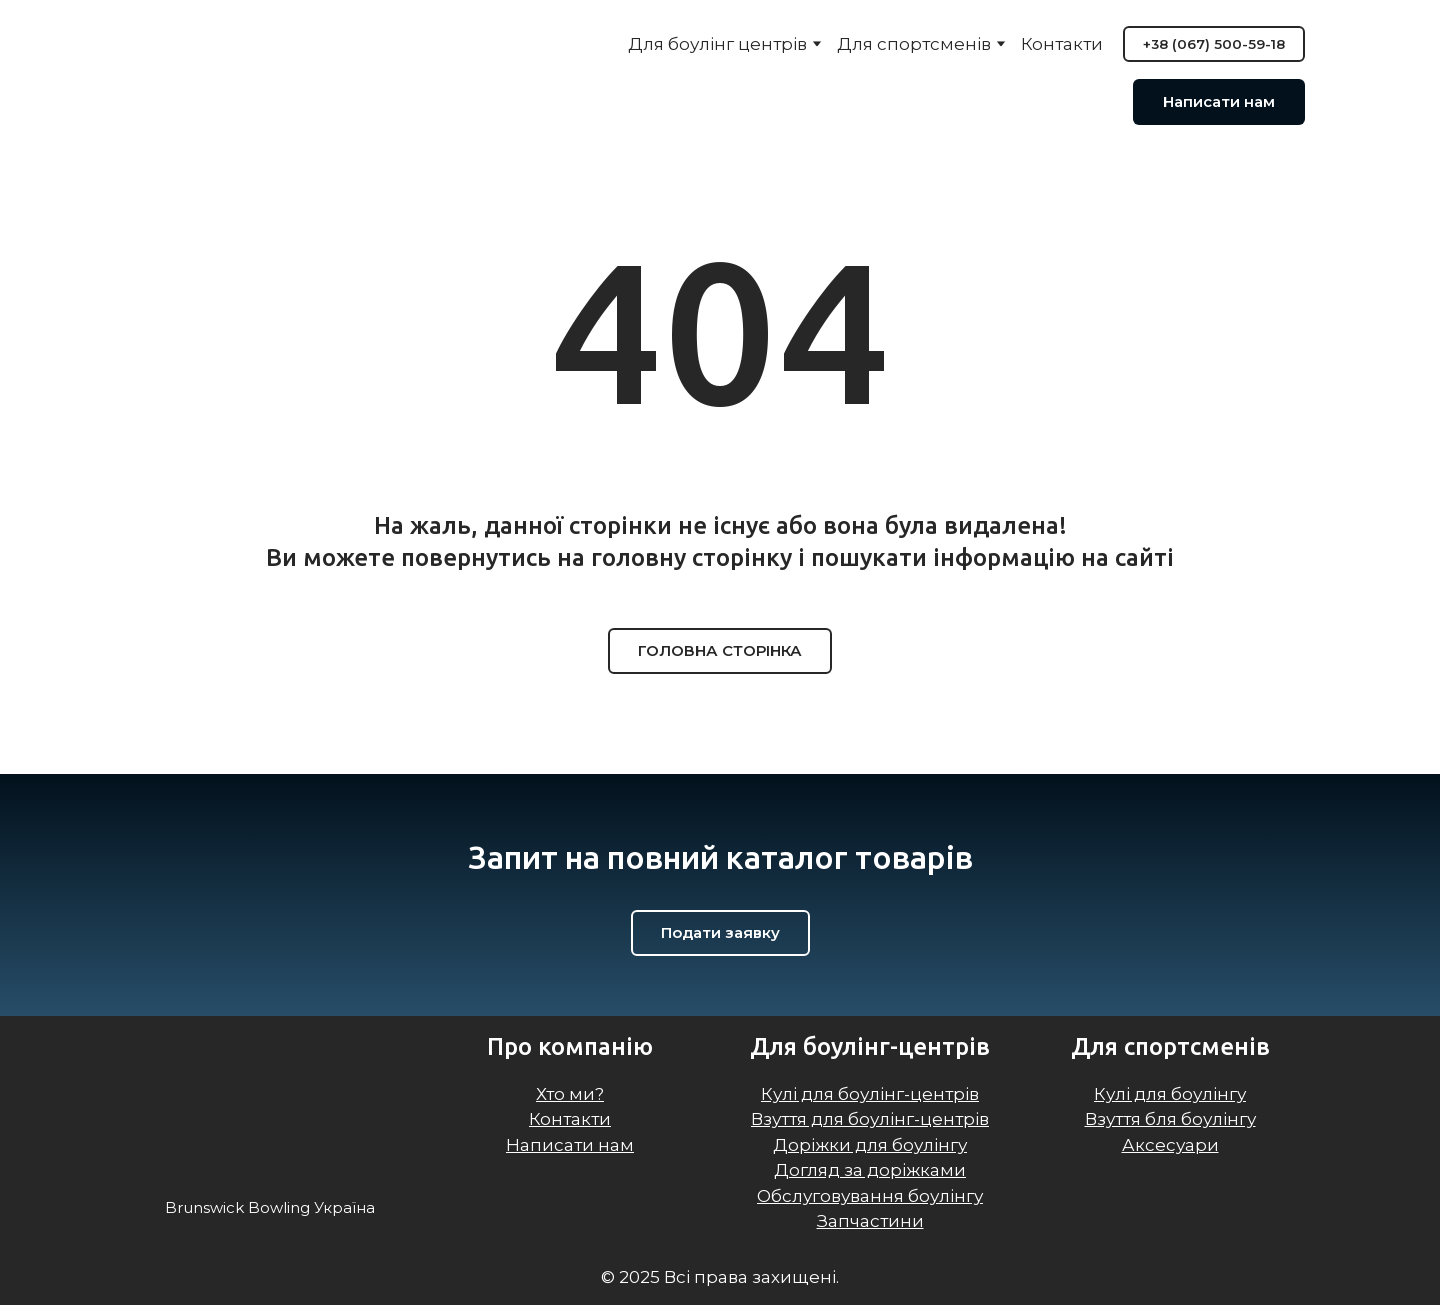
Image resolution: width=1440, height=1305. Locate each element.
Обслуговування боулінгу (870, 1196)
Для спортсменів (914, 44)
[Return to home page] (240, 75)
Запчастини (870, 1221)
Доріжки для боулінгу (870, 1145)
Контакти (1062, 44)
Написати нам (570, 1145)
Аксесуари (1170, 1145)
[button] (1214, 44)
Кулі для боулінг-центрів (870, 1094)
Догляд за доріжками (870, 1170)
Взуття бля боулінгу (1170, 1119)
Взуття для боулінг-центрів (870, 1119)
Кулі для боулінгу (1170, 1094)
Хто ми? (570, 1094)
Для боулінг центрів (717, 44)
